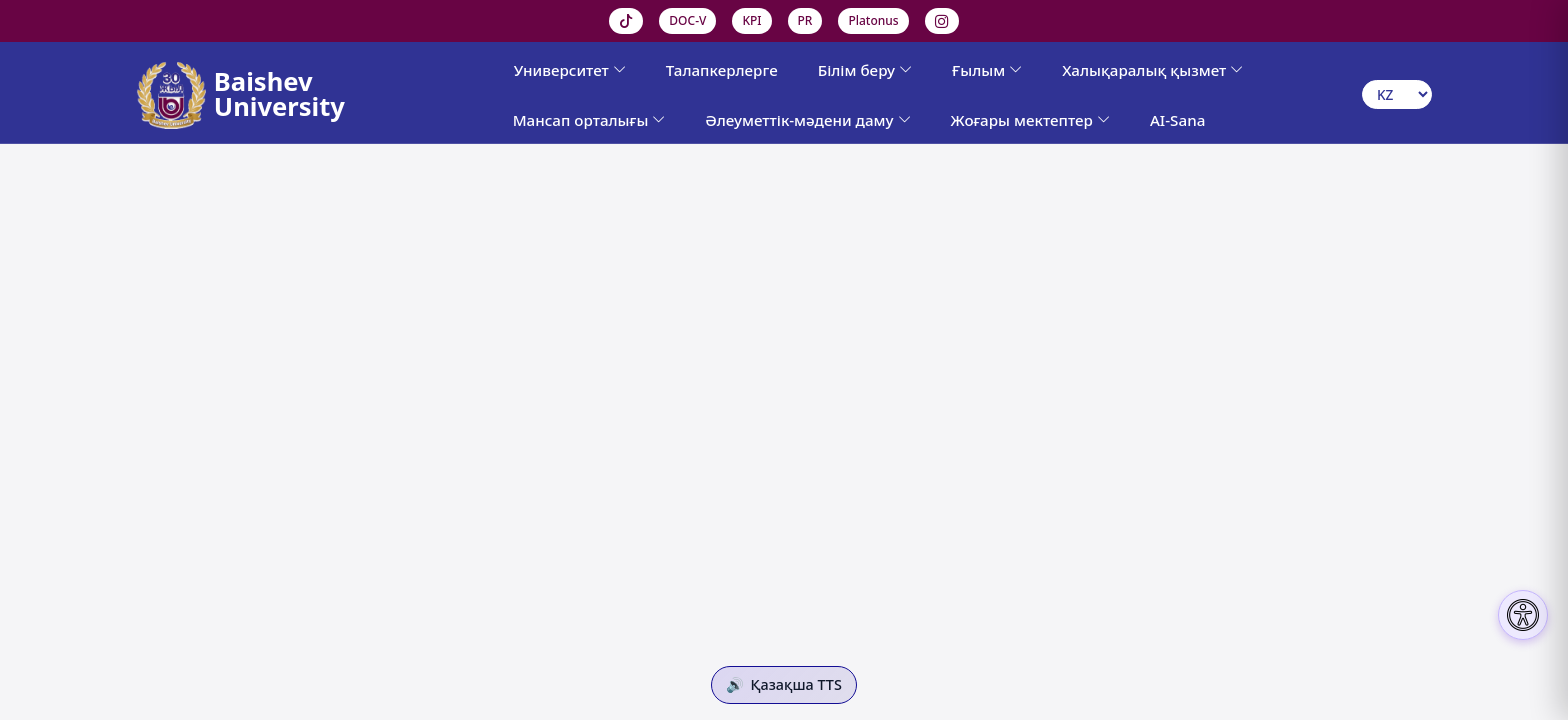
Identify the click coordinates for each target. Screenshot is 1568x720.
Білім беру (865, 70)
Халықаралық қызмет (1152, 70)
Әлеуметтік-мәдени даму (807, 120)
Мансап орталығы (589, 120)
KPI (751, 20)
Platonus (873, 20)
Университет (570, 70)
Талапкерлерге (722, 70)
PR (805, 20)
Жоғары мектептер (1030, 120)
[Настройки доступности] (1523, 615)
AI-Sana (1177, 120)
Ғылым (987, 70)
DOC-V (687, 20)
